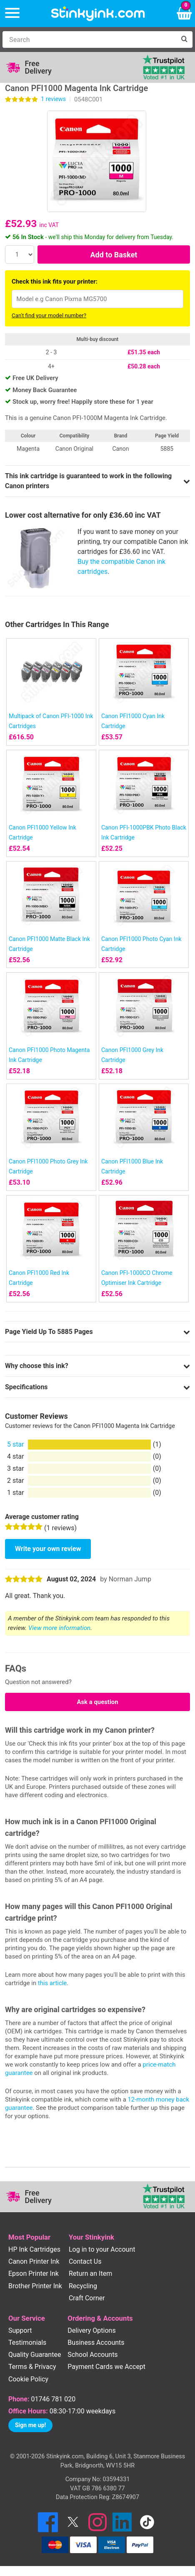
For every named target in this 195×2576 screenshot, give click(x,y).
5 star (15, 1444)
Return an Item (90, 2273)
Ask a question (97, 1702)
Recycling (83, 2286)
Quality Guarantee (34, 2355)
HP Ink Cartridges (34, 2249)
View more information (59, 1628)
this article (52, 1983)
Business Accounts (96, 2342)
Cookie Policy (28, 2379)
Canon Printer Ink (34, 2261)
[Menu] (12, 13)
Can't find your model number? (49, 315)
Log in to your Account (102, 2249)
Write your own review (48, 1549)
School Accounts (93, 2355)
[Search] (89, 39)
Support (20, 2330)
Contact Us (85, 2261)
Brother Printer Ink (35, 2286)
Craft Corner (87, 2298)
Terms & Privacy (32, 2367)
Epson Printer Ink (33, 2273)
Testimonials (27, 2342)
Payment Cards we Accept (106, 2367)
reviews (53, 99)
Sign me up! (30, 2425)
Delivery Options (91, 2330)
